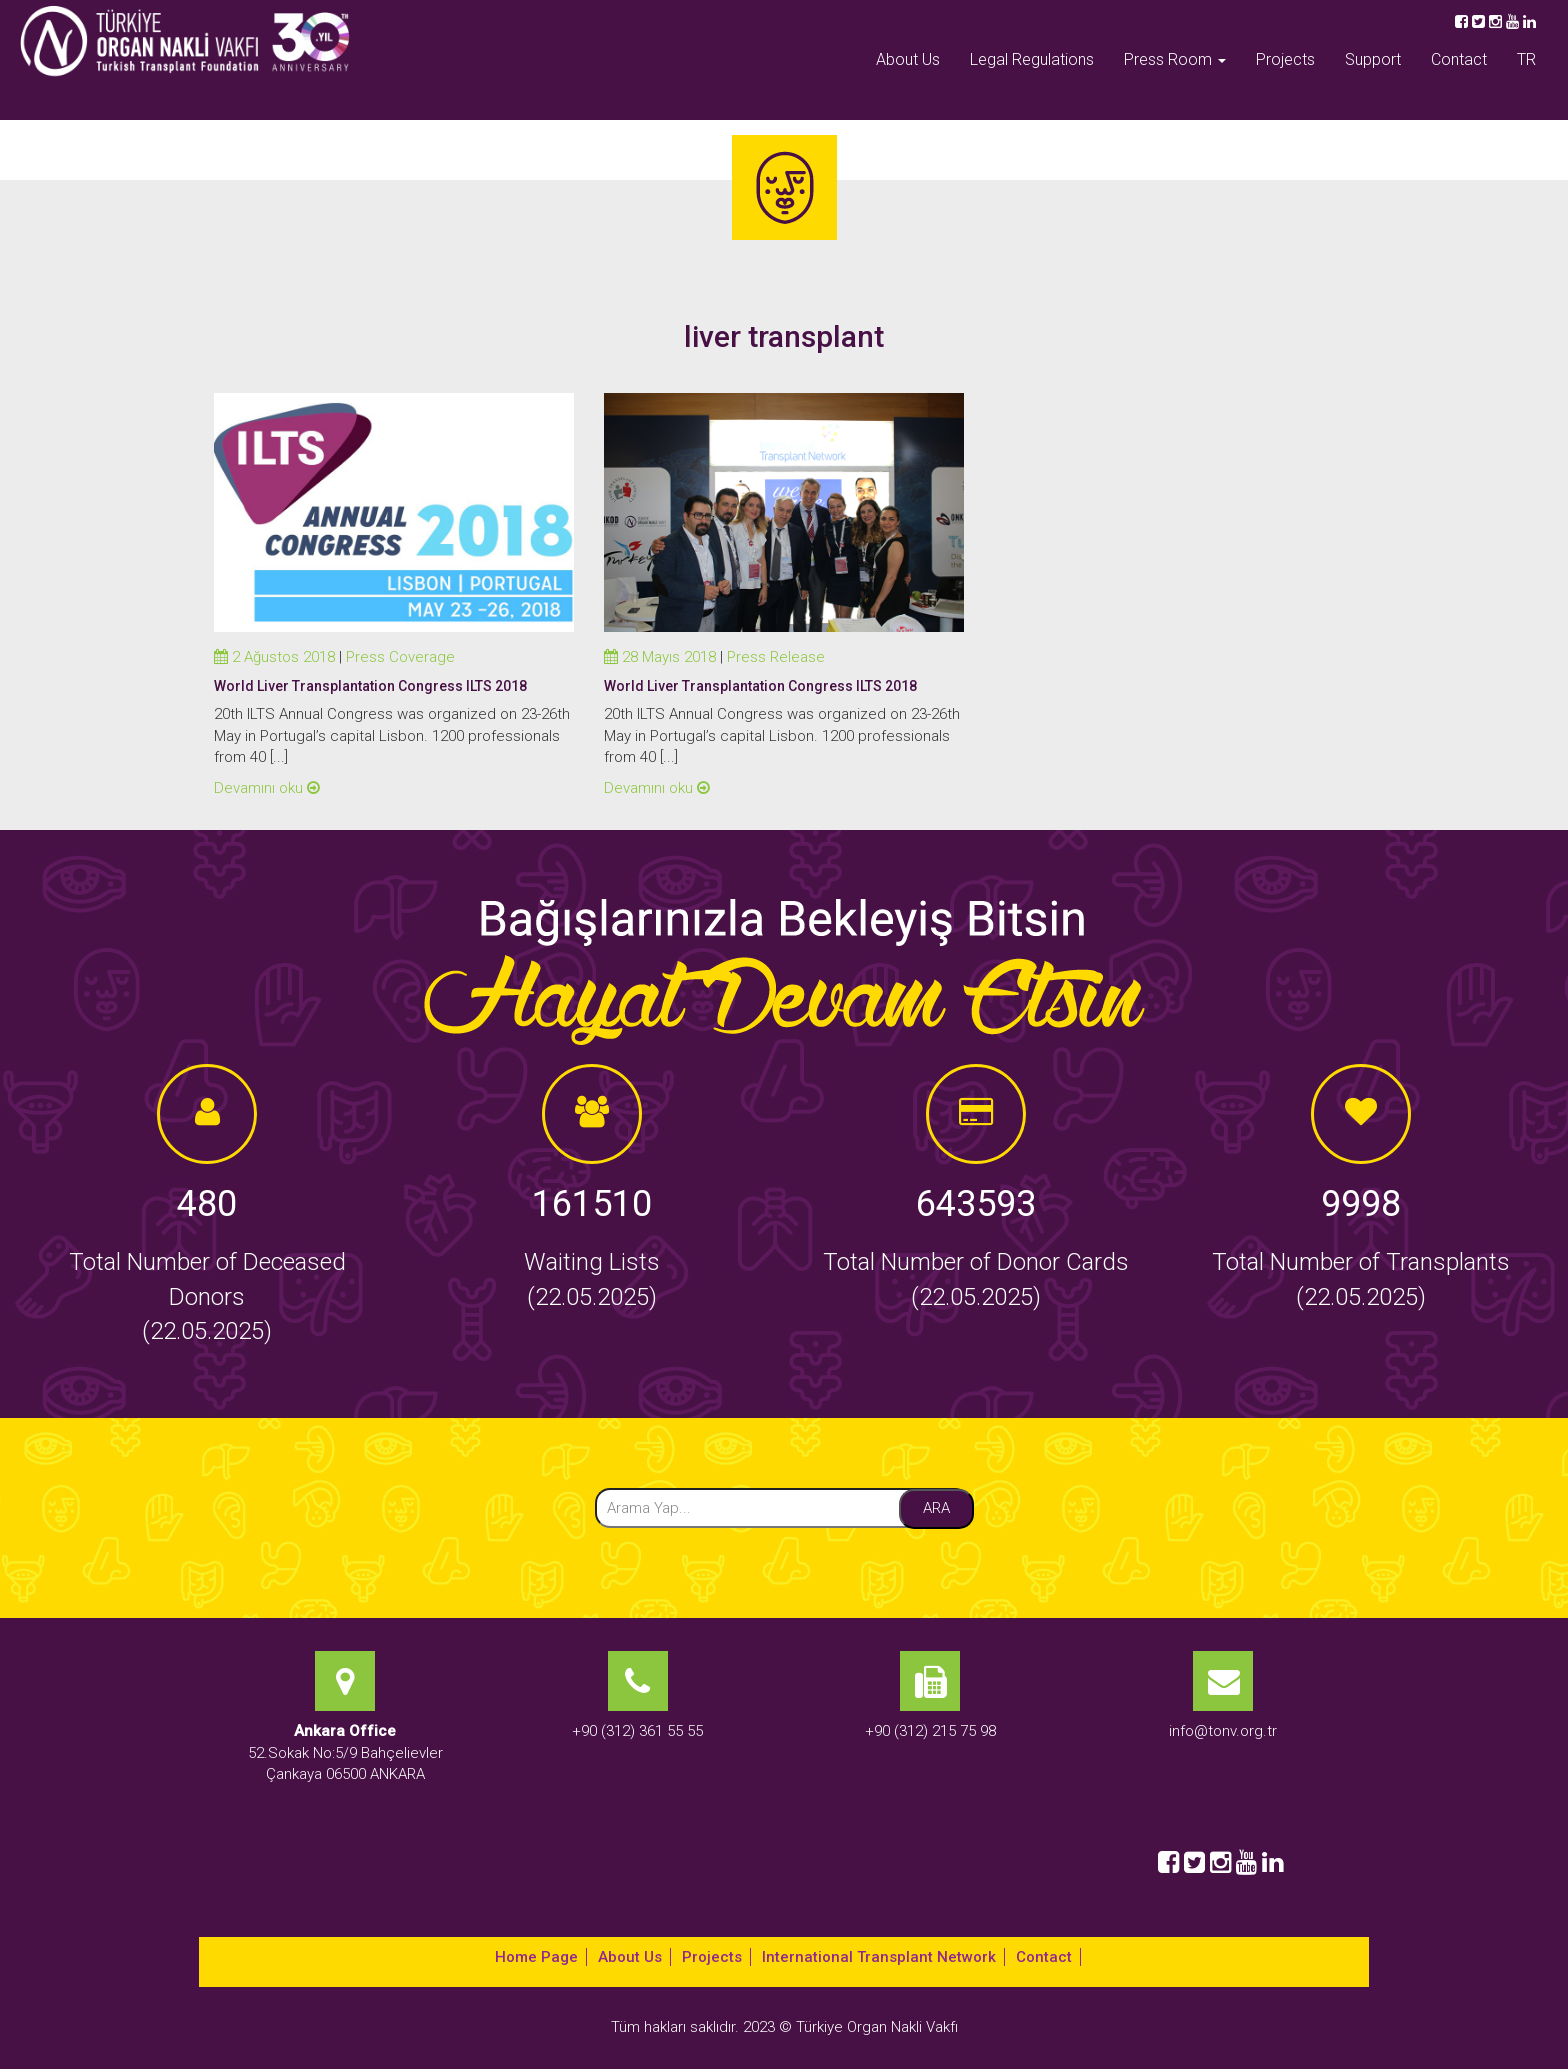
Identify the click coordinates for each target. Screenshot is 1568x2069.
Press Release (776, 657)
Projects (1285, 59)
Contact (1459, 59)
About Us (908, 59)
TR (1526, 59)
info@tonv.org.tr (1223, 1731)
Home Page (536, 1957)
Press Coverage (400, 657)
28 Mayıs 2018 (660, 657)
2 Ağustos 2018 (274, 657)
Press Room (1175, 59)
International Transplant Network (879, 1957)
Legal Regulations (1032, 59)
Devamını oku (267, 788)
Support (1373, 59)
